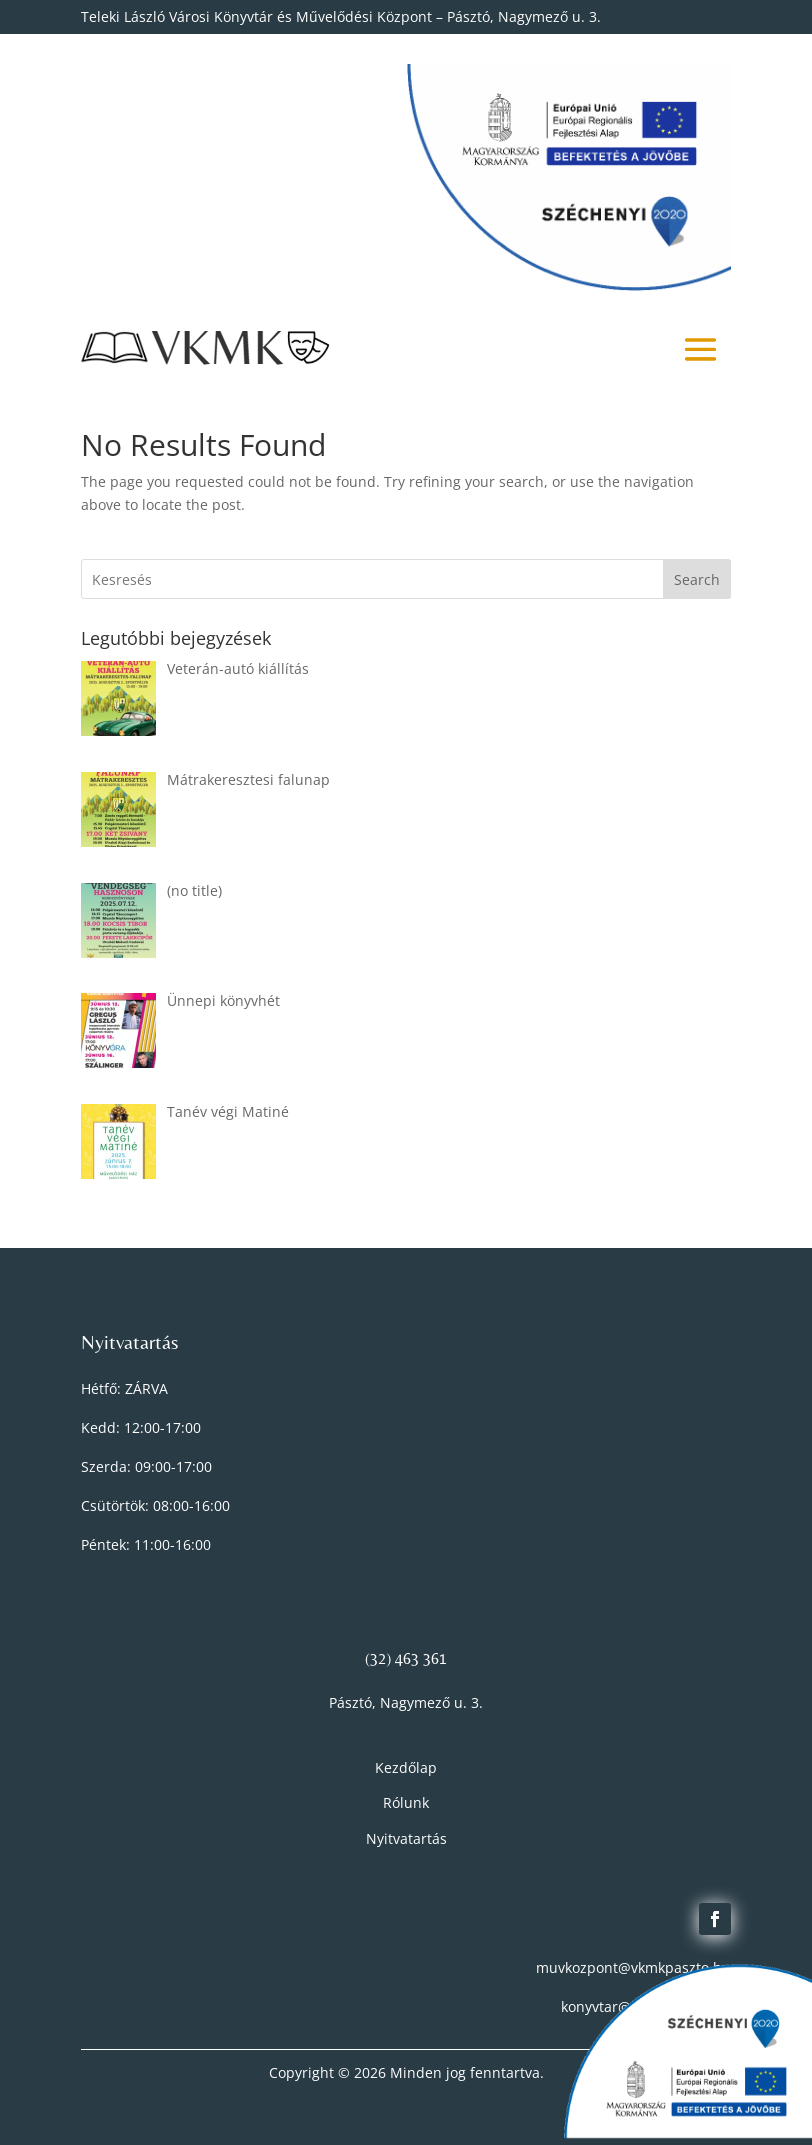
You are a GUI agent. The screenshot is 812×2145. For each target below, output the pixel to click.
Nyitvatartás (406, 1838)
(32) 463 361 (406, 1658)
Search (697, 579)
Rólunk (406, 1802)
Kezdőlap (406, 1767)
